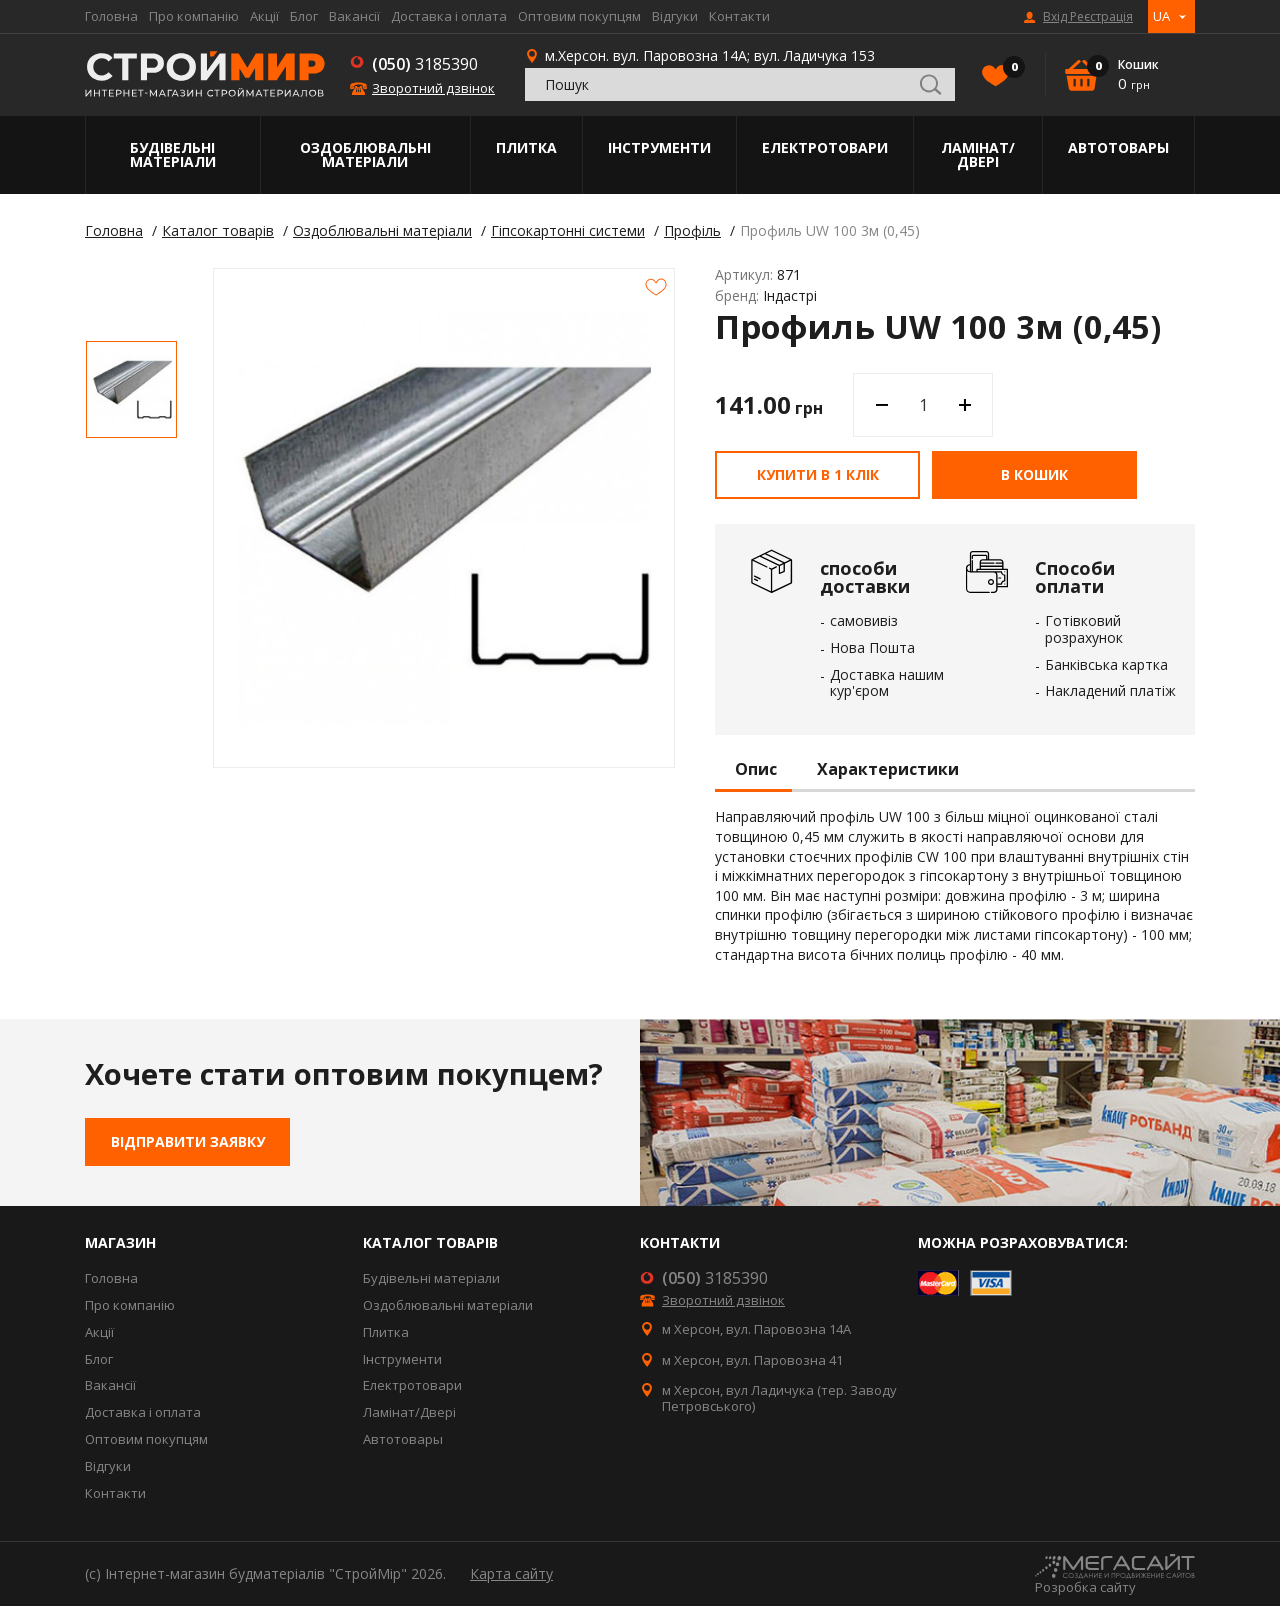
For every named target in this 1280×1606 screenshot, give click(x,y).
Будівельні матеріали (173, 154)
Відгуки (675, 16)
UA (1161, 16)
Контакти (739, 16)
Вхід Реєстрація (1088, 17)
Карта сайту (511, 1573)
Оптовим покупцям (579, 16)
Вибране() (1009, 69)
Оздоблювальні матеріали (365, 154)
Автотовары (1118, 147)
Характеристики (888, 770)
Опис (756, 770)
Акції (264, 16)
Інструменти (659, 147)
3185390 (425, 64)
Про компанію (194, 16)
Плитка (526, 147)
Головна (111, 16)
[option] (131, 389)
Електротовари (825, 147)
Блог (304, 16)
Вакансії (354, 16)
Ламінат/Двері (978, 154)
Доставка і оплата (449, 16)
